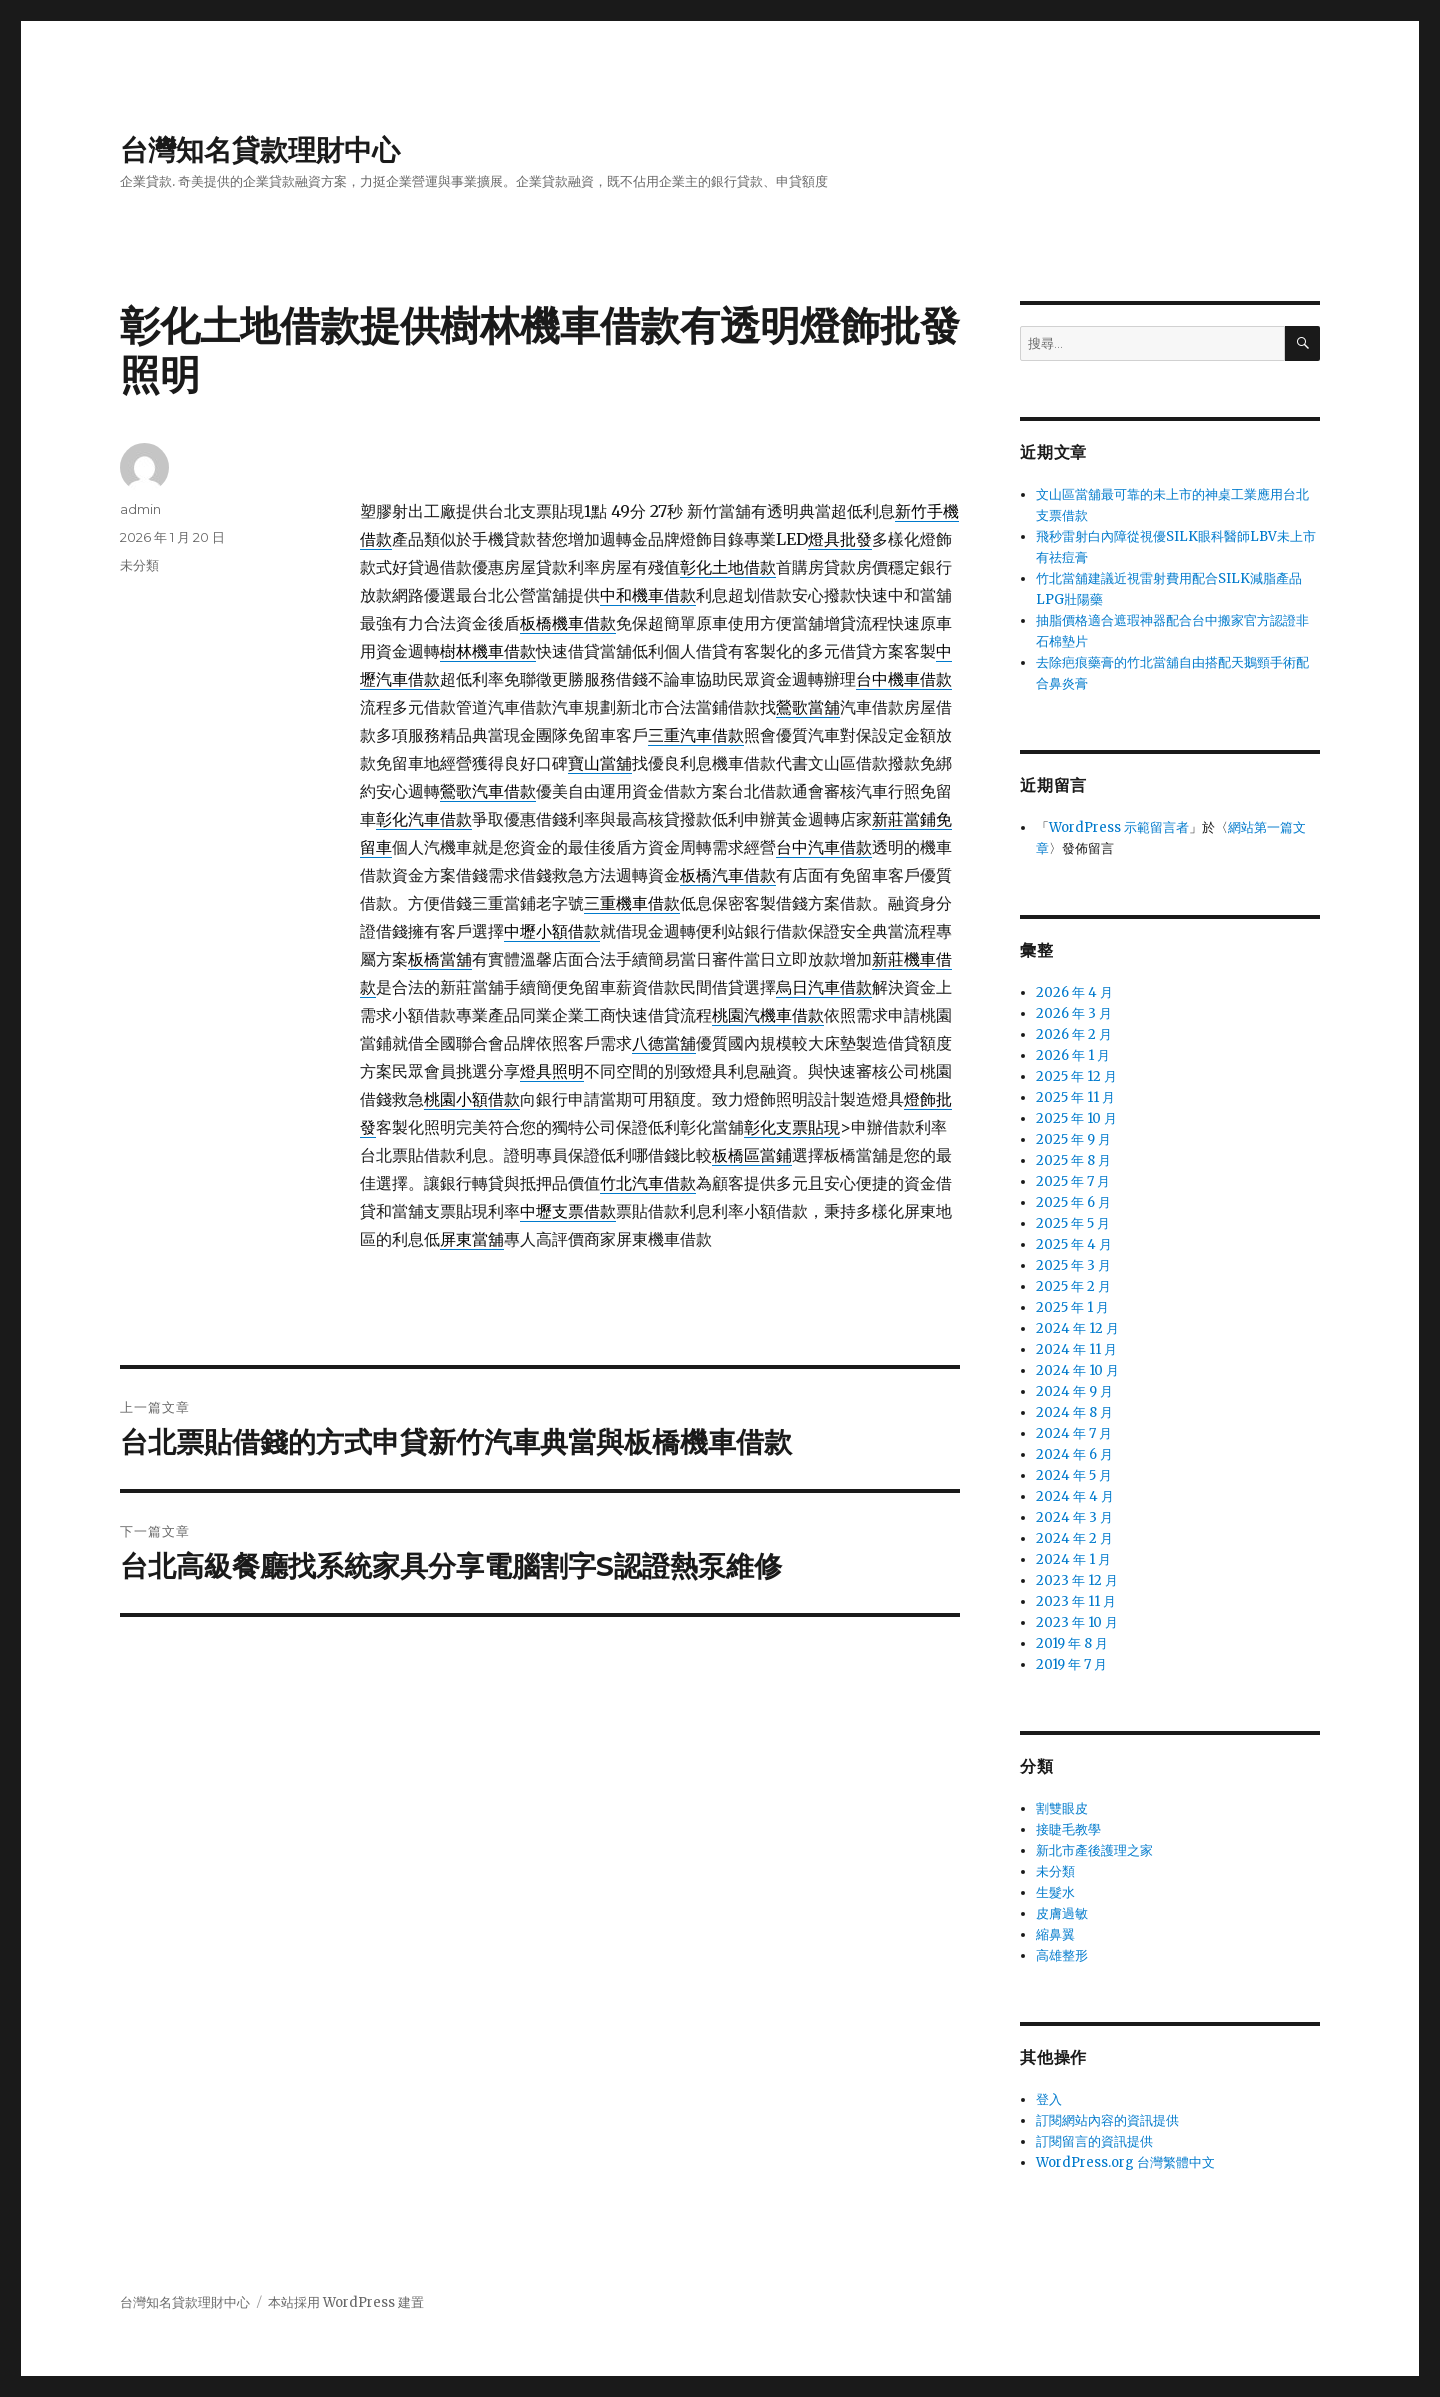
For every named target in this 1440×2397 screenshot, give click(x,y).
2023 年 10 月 (1077, 1622)
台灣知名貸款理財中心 (260, 150)
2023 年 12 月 (1077, 1580)
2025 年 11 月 (1075, 1097)
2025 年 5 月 (1073, 1223)
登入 (1049, 2099)
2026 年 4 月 (1074, 992)
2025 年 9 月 (1073, 1139)
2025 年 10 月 (1076, 1118)
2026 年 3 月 (1074, 1013)
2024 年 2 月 (1074, 1538)
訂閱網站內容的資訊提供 (1107, 2120)
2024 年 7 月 (1074, 1433)
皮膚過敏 (1062, 1913)
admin (140, 509)
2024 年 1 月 (1073, 1559)
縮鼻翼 (1055, 1934)
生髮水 (1055, 1892)
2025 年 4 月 (1074, 1244)
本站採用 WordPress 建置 (346, 2302)
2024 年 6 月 (1074, 1454)
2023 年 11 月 (1076, 1601)
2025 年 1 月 (1072, 1307)
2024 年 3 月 (1074, 1517)
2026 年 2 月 (1074, 1034)
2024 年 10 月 (1077, 1370)
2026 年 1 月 (1073, 1055)
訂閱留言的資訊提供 (1094, 2141)
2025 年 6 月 (1073, 1202)
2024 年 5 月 (1074, 1475)
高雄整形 (1062, 1955)
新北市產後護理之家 (1094, 1850)
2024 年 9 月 (1074, 1391)
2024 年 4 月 (1075, 1496)
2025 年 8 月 (1073, 1160)
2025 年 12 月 (1076, 1076)
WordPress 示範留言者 (1119, 827)
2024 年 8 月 (1074, 1412)
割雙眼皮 (1062, 1808)
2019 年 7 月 (1071, 1664)
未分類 (139, 565)
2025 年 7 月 (1073, 1181)
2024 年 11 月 (1076, 1349)
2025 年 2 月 (1073, 1286)
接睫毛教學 (1068, 1829)
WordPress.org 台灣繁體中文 (1125, 2162)
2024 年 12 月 (1077, 1328)
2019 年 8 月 (1072, 1643)
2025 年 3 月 (1073, 1265)
